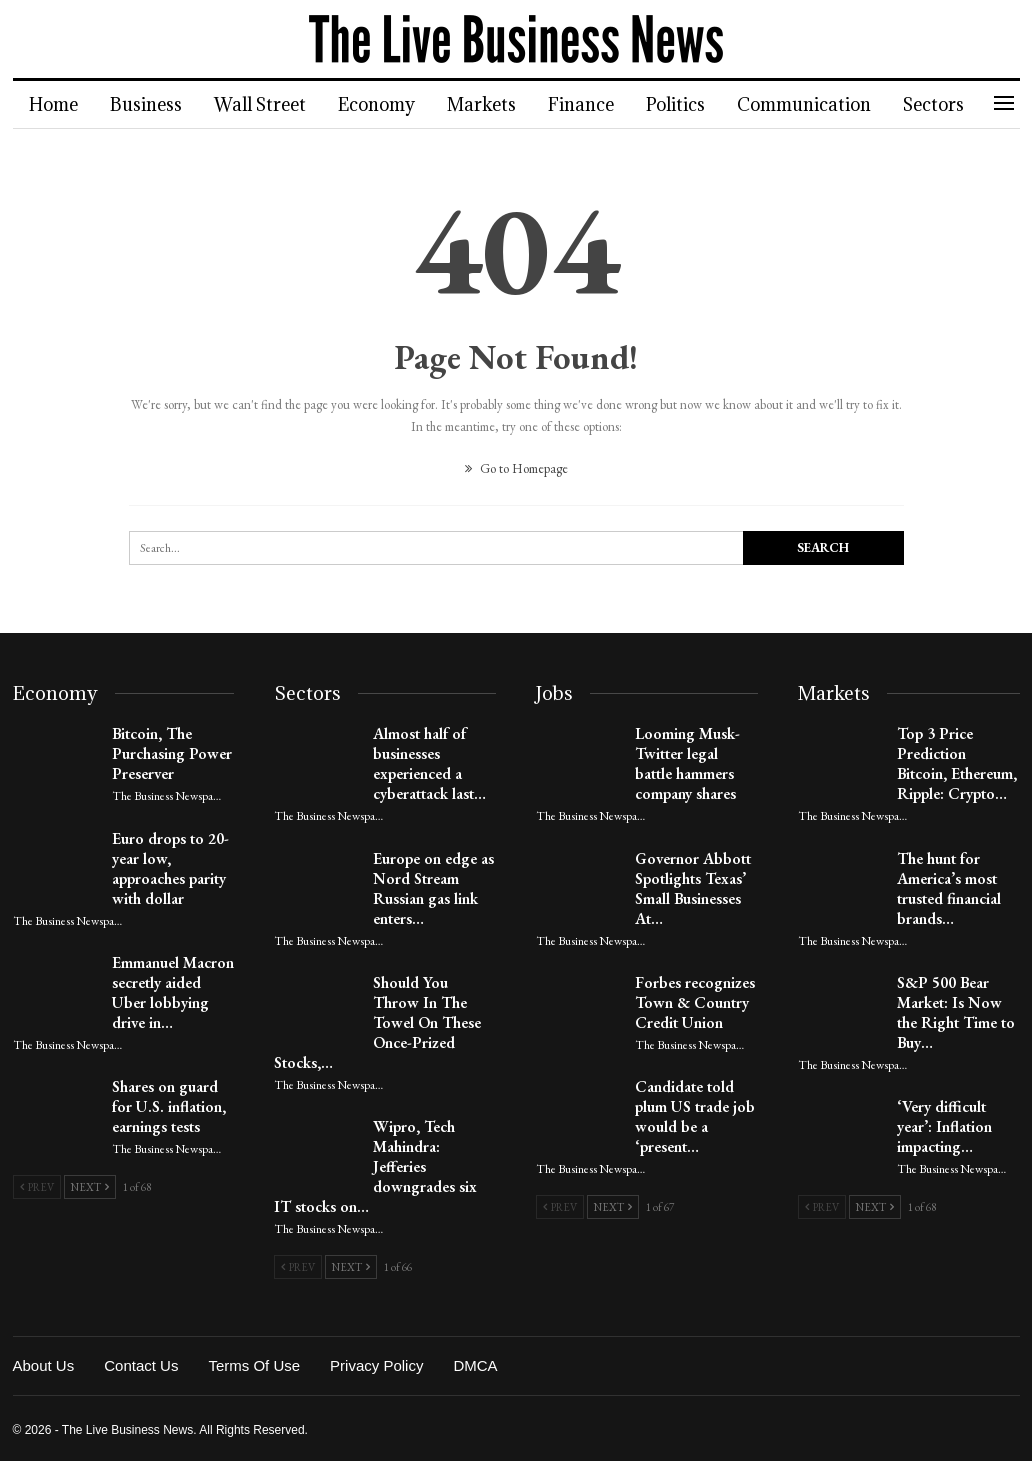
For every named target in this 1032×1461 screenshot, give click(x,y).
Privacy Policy (376, 1365)
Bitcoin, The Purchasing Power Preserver (172, 753)
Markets (493, 104)
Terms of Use (254, 1365)
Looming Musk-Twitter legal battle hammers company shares (687, 763)
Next (90, 1187)
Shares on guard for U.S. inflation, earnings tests (169, 1106)
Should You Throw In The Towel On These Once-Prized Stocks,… (377, 1022)
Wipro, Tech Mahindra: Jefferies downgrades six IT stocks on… (375, 1166)
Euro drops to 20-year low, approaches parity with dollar (170, 868)
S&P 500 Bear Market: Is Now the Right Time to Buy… (956, 1012)
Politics (693, 104)
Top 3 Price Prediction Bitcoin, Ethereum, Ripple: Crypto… (957, 763)
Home (53, 104)
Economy (385, 104)
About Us (44, 1365)
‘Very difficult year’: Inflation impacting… (944, 1126)
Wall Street (266, 104)
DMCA (475, 1365)
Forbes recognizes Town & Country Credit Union (695, 1002)
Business (149, 104)
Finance (596, 104)
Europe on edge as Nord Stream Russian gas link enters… (433, 888)
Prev (37, 1187)
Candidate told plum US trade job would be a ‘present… (695, 1116)
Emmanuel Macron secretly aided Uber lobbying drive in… (173, 992)
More (949, 104)
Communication (825, 104)
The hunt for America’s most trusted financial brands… (949, 888)
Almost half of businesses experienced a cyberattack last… (429, 763)
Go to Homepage (516, 468)
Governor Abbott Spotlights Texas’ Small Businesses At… (693, 888)
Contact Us (141, 1365)
